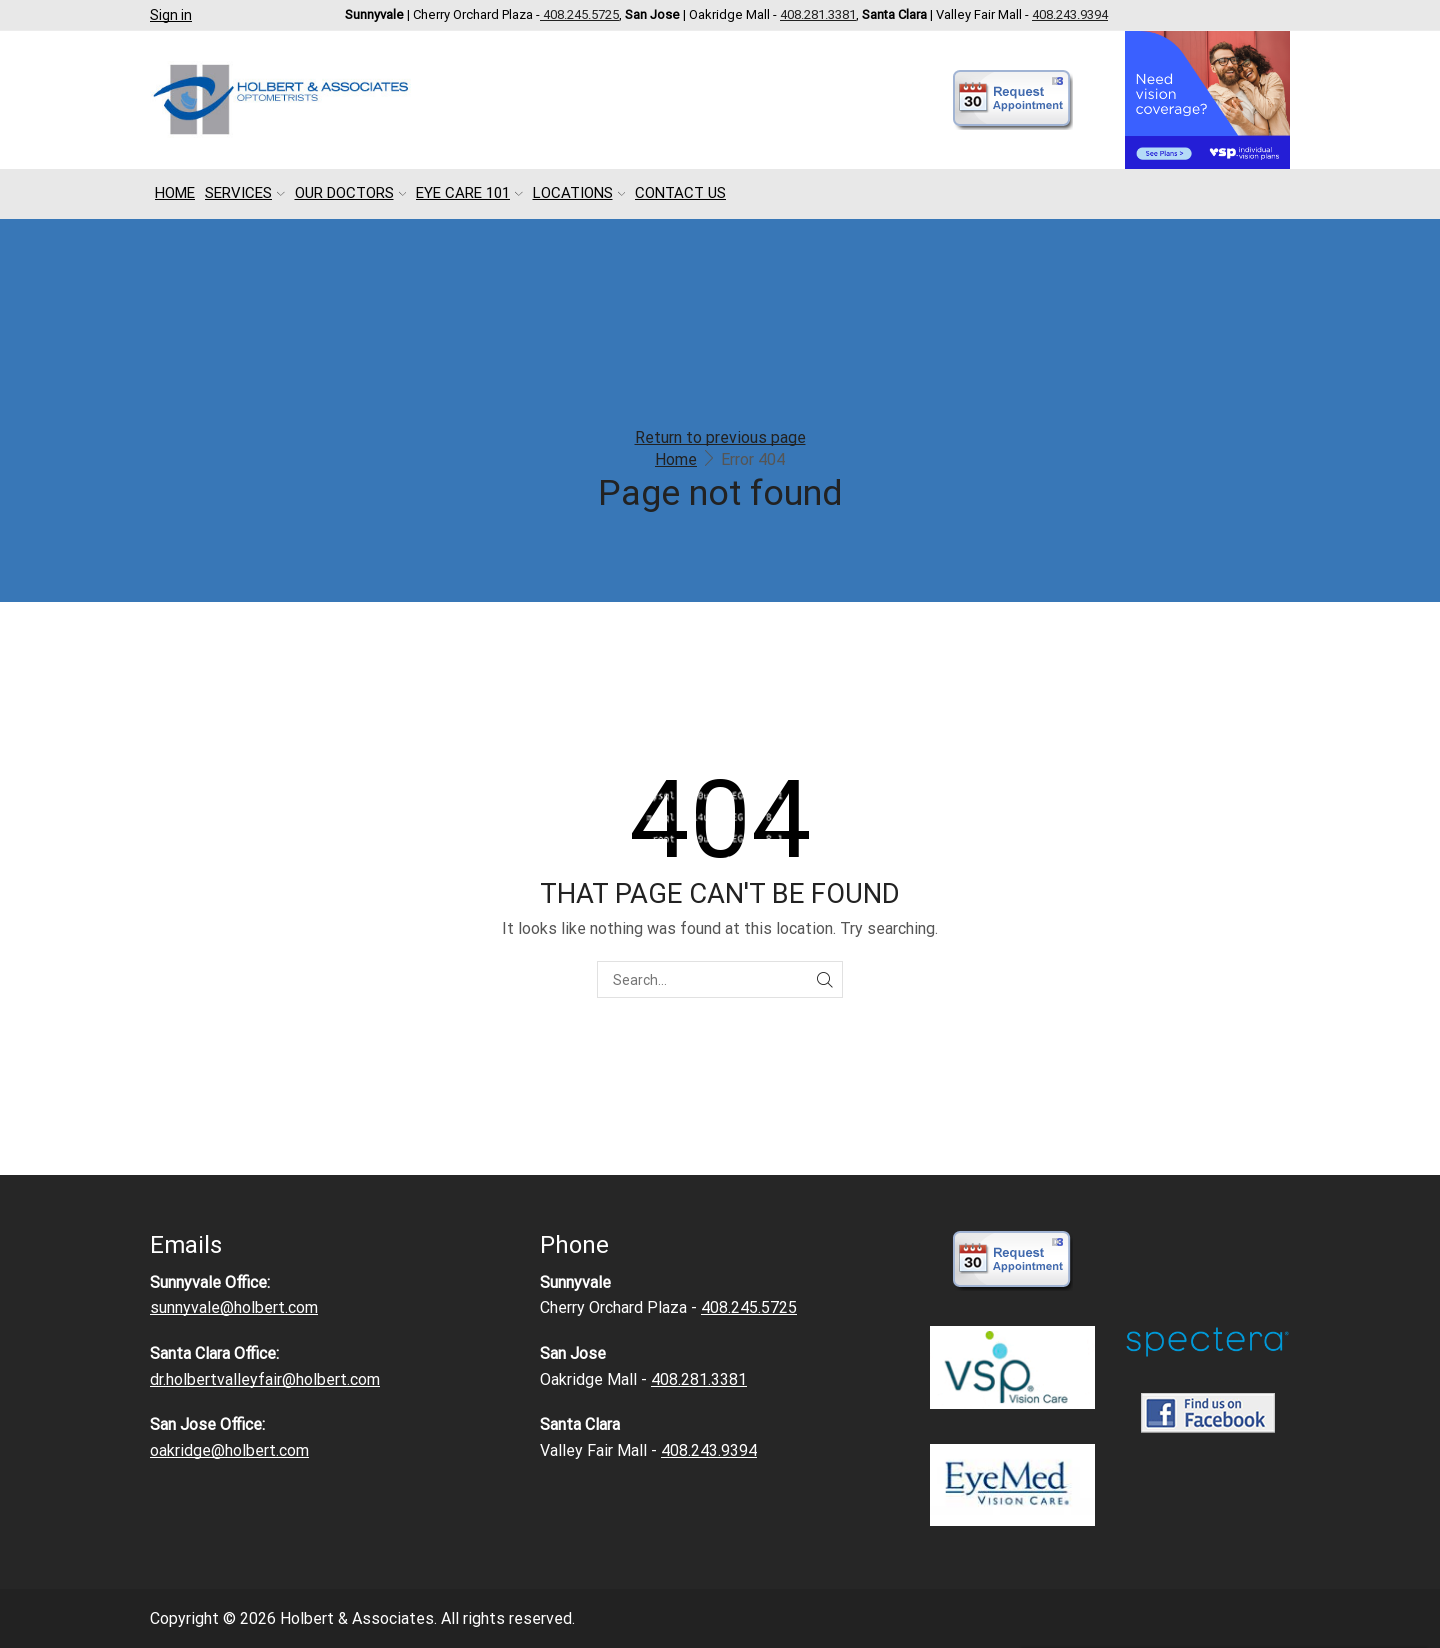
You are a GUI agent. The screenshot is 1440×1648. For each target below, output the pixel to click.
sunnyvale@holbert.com (234, 1307)
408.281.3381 (818, 14)
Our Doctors (351, 193)
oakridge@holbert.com (229, 1450)
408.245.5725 (579, 14)
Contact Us (680, 193)
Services (245, 193)
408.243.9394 (1070, 14)
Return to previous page (720, 437)
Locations (579, 193)
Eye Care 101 (469, 193)
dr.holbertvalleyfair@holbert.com (265, 1379)
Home (175, 193)
